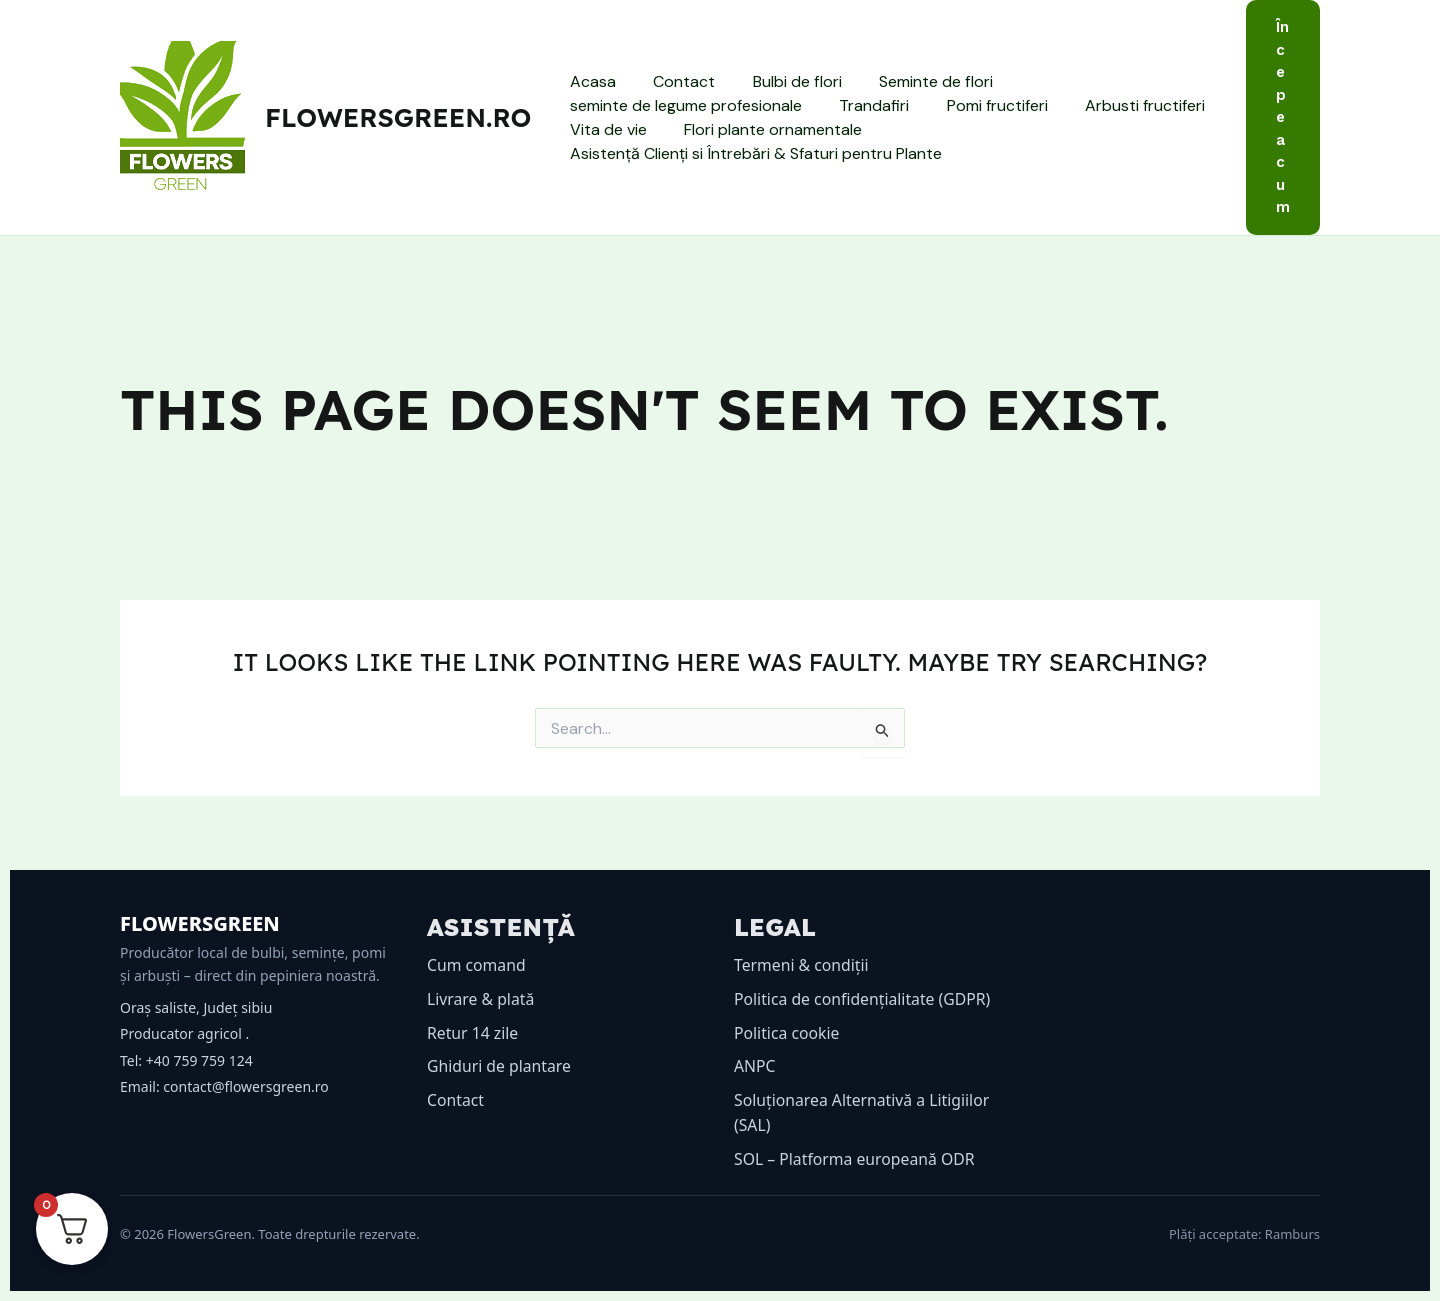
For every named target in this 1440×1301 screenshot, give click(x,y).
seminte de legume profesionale (683, 105)
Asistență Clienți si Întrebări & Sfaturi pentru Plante (753, 153)
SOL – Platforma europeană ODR (856, 1159)
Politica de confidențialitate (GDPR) (864, 999)
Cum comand (477, 965)
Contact (676, 81)
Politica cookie (787, 1033)
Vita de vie (605, 129)
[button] (1283, 117)
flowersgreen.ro (398, 117)
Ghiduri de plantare (500, 1066)
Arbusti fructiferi (1126, 105)
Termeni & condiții (802, 965)
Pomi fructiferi (983, 105)
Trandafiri (866, 105)
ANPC (755, 1066)
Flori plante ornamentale (765, 129)
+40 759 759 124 (199, 1060)
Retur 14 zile (473, 1033)
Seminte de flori (917, 81)
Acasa (590, 81)
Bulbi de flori (783, 81)
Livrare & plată (481, 999)
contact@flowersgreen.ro (245, 1086)
